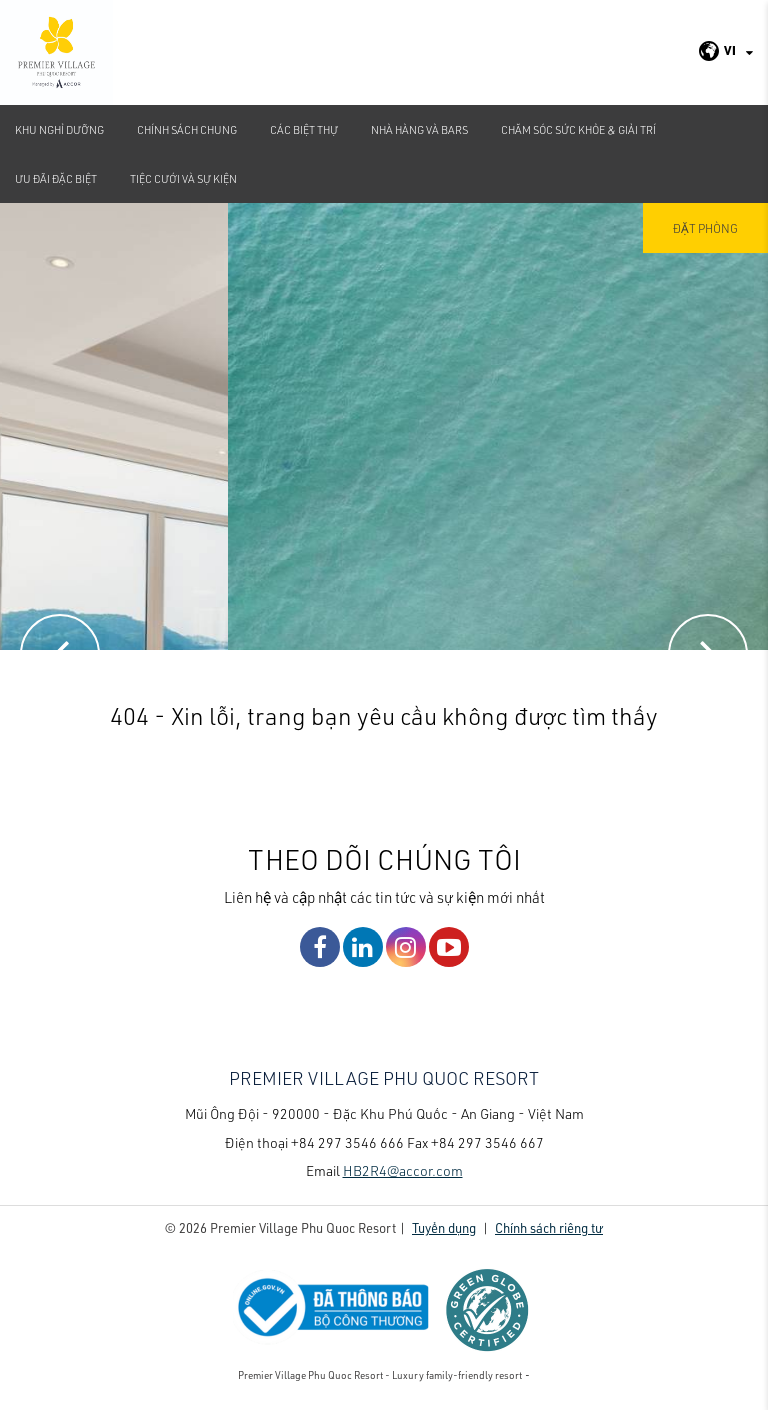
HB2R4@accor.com (403, 1170)
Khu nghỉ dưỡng (59, 129)
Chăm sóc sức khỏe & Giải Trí (578, 129)
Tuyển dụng (444, 1227)
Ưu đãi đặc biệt (56, 178)
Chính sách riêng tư (549, 1227)
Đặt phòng (705, 228)
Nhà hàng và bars (419, 129)
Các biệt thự (304, 129)
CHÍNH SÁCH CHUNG (187, 129)
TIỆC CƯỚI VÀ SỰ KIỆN (183, 178)
